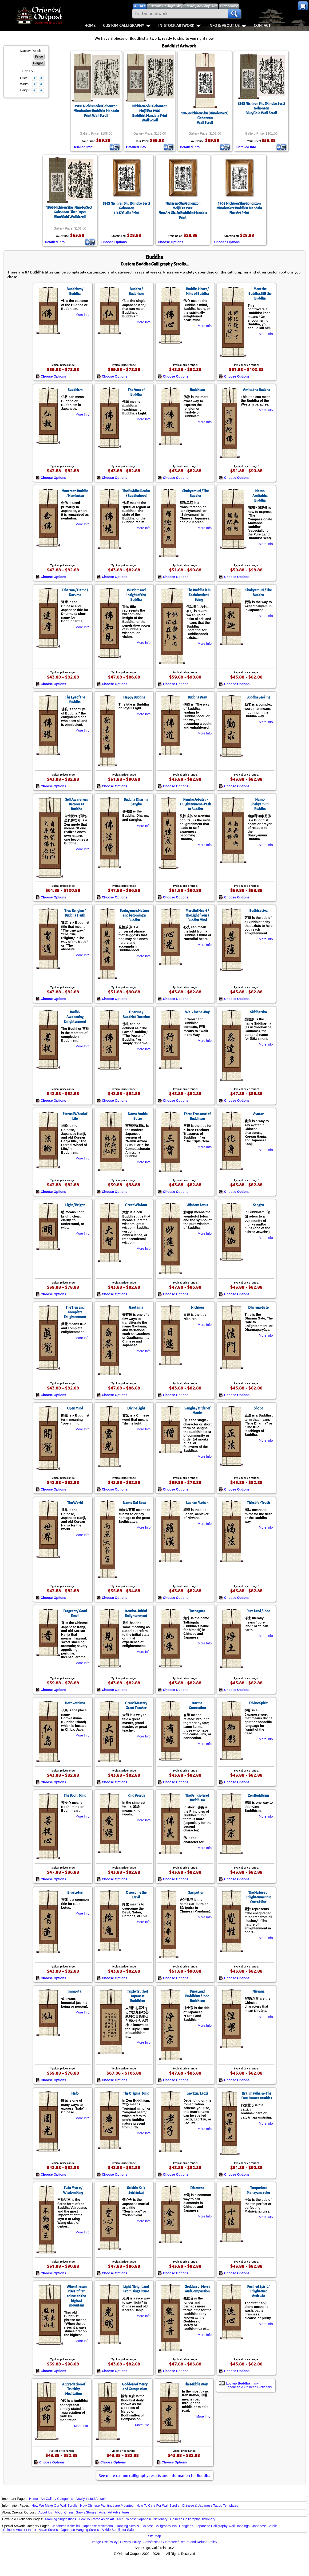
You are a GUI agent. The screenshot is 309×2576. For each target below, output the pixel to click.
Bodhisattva (258, 910)
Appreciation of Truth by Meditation (73, 2389)
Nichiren (197, 1307)
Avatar (258, 1114)
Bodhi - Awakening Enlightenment (75, 1017)
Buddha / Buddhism (136, 291)
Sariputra (195, 1892)
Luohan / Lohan (197, 1502)
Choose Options (114, 242)
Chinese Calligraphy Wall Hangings (167, 2526)
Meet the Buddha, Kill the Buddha (259, 294)
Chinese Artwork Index (19, 2530)
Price (39, 56)
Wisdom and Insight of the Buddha (136, 595)
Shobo (258, 1408)
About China (64, 2512)
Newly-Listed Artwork (91, 2499)
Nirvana (258, 1991)
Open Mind (75, 1408)
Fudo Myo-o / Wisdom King (73, 2190)
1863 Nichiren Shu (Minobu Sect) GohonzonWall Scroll (204, 118)
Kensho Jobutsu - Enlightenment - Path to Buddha (195, 804)
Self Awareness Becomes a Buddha (76, 804)
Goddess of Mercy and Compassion (197, 2289)
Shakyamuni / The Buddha (195, 493)
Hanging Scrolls (127, 2526)
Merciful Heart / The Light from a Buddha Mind (197, 915)
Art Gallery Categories (57, 2499)
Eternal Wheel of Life (75, 1116)
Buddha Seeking (258, 697)
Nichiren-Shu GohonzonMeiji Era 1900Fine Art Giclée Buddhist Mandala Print (182, 210)
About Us (45, 2512)
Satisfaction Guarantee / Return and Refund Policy (180, 2542)
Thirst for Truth (258, 1502)
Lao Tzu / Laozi (197, 2093)
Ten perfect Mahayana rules (258, 2190)
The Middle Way (196, 2384)
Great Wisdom (136, 1205)
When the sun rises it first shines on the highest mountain (77, 2296)
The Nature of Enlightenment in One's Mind (258, 1897)
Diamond (197, 2188)
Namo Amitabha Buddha (260, 496)
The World (75, 1502)
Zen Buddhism (258, 1795)
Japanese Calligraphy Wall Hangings (223, 2526)
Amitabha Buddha (256, 389)
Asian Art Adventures (114, 2512)
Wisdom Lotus (197, 1205)
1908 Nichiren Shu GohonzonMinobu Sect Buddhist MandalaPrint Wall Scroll (96, 111)
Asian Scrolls (48, 2530)
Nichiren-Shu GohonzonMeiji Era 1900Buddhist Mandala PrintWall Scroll (149, 113)
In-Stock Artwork (179, 25)
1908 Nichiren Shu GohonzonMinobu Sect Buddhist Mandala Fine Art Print (239, 208)
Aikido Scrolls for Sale (118, 2530)
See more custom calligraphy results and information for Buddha (154, 2475)
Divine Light (136, 1408)
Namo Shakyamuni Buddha (259, 804)
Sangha (258, 1205)
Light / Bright (75, 1205)
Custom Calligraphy (127, 25)
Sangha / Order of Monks (197, 1410)
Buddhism (75, 389)
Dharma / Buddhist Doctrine (136, 1014)
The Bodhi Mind (75, 1795)
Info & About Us (227, 25)
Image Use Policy (105, 2542)
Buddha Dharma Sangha (136, 802)
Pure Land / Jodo (258, 1611)
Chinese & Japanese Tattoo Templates (210, 2505)
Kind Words (136, 1795)
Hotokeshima (75, 1703)
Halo (75, 2093)
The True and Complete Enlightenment (75, 1312)
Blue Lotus (75, 1892)
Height (38, 63)
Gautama (136, 1307)
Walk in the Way (197, 1012)
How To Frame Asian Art (96, 2519)
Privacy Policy (130, 2542)
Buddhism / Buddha (75, 291)
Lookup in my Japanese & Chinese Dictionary (249, 2385)
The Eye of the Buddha (75, 699)
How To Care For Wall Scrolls (157, 2505)
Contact (262, 25)
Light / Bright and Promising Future (136, 2289)
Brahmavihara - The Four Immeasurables (256, 2095)
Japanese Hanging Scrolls (80, 2530)
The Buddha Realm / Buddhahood (136, 493)
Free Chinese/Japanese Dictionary (142, 2519)
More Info (82, 314)
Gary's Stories (86, 2512)
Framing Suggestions (60, 2519)
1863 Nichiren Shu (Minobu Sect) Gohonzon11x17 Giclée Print (126, 208)
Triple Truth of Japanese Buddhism (137, 1996)
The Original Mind (136, 2093)
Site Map (154, 2536)
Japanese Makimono (98, 2526)
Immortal (74, 1991)
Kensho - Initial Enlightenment (136, 1613)
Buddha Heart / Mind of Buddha (197, 291)
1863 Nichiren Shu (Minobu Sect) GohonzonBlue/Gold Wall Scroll (261, 108)
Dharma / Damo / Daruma (75, 592)
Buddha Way (197, 697)
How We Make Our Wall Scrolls (54, 2505)
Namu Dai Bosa (134, 1502)
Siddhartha (258, 1012)
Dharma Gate (258, 1307)
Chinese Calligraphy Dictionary (192, 2519)
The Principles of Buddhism (197, 1798)
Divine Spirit (258, 1703)
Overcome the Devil (136, 1895)
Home (89, 25)
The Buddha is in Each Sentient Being (198, 595)
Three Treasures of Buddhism (197, 1116)
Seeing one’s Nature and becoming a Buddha (134, 915)
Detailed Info (82, 147)
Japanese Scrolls (264, 2526)
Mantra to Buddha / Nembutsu (74, 493)
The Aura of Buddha (136, 392)
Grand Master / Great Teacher (136, 1705)
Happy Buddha (134, 697)
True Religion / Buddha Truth (75, 913)
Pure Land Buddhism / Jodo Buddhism (197, 1996)
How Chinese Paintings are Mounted (107, 2505)
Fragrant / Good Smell (75, 1613)
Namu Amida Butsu (138, 1116)
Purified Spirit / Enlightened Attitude (258, 2291)
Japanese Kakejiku (66, 2526)
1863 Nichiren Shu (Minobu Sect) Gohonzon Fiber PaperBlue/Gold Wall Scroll (69, 212)
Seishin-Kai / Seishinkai (136, 2190)
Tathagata (197, 1611)
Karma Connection (197, 1705)
